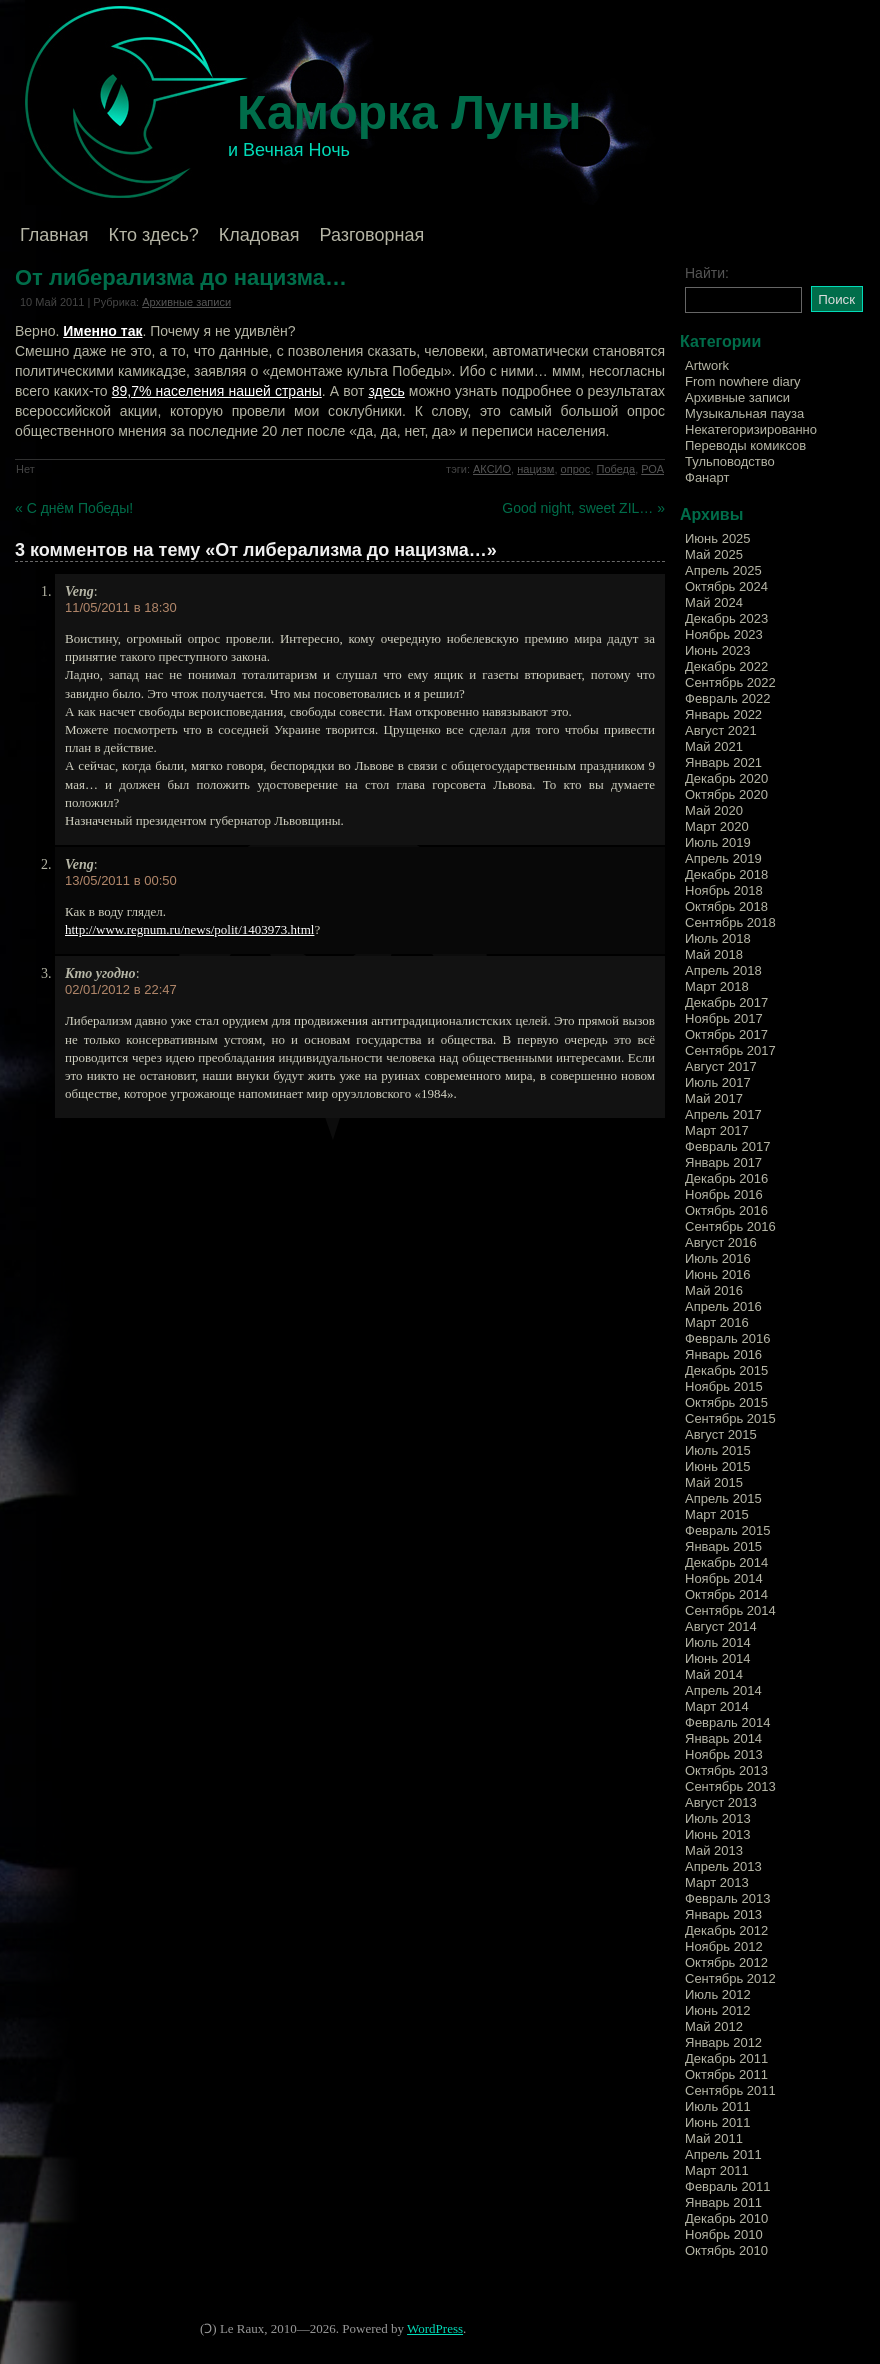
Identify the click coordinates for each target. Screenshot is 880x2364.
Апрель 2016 (723, 1306)
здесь (386, 391)
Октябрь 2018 (726, 906)
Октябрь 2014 (726, 1594)
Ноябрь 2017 (724, 1018)
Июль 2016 (718, 1258)
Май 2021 (714, 746)
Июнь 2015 (718, 1466)
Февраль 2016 (727, 1338)
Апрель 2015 (723, 1498)
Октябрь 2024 (726, 586)
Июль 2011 (718, 2106)
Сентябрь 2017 (730, 1050)
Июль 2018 (718, 938)
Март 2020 (717, 826)
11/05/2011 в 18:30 (121, 607)
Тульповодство (730, 461)
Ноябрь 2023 (724, 634)
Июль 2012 (718, 1994)
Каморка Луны (409, 112)
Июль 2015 (718, 1450)
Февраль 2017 (727, 1146)
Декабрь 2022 (726, 666)
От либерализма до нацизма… (181, 277)
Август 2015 (721, 1434)
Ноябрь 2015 (724, 1386)
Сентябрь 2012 (730, 1978)
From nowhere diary (743, 381)
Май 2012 (714, 2026)
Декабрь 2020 (726, 778)
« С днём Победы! (74, 508)
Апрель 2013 (723, 1866)
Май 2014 (714, 1674)
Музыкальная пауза (744, 413)
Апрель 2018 (723, 970)
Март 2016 (717, 1322)
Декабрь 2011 (726, 2058)
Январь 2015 (723, 1546)
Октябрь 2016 (726, 1210)
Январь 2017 (723, 1162)
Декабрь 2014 (726, 1562)
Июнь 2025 (718, 538)
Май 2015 (714, 1482)
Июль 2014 (718, 1642)
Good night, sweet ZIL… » (583, 508)
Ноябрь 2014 (724, 1578)
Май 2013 (714, 1850)
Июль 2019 (718, 842)
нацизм (535, 469)
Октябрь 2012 (726, 1962)
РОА (652, 469)
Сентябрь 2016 (730, 1226)
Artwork (707, 365)
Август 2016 (721, 1242)
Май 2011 (714, 2138)
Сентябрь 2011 (730, 2090)
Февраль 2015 (727, 1530)
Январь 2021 (723, 762)
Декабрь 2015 (726, 1370)
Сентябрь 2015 (730, 1418)
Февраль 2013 (727, 1898)
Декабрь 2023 (726, 618)
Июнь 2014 (718, 1658)
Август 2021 (721, 730)
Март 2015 (717, 1514)
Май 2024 (714, 602)
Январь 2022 (723, 714)
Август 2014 (721, 1626)
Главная (54, 235)
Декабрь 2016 (726, 1178)
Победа (616, 469)
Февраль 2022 (727, 698)
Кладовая (259, 235)
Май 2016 (714, 1290)
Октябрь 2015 (726, 1402)
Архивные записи (186, 302)
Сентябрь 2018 (730, 922)
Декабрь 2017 (726, 1002)
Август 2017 (721, 1066)
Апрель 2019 (723, 858)
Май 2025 (714, 554)
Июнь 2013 (718, 1834)
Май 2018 (714, 954)
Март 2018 (717, 986)
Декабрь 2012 (726, 1930)
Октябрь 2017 (726, 1034)
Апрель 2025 (723, 570)
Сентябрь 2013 (730, 1786)
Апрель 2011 (723, 2154)
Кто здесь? (154, 235)
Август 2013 (721, 1802)
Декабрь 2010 (726, 2218)
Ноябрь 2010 (724, 2234)
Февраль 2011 (727, 2186)
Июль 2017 (718, 1082)
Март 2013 (717, 1882)
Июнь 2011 (718, 2122)
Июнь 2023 (718, 650)
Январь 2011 (723, 2202)
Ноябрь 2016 (724, 1194)
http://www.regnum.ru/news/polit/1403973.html (189, 929)
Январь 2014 (723, 1738)
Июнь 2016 (718, 1274)
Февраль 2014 (727, 1722)
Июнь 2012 (718, 2010)
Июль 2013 (718, 1818)
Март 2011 (717, 2170)
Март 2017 (717, 1130)
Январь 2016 (723, 1354)
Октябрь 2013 (726, 1770)
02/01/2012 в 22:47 (121, 989)
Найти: (707, 273)
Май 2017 (714, 1098)
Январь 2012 (723, 2042)
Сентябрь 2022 (730, 682)
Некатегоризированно (751, 429)
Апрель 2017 (723, 1114)
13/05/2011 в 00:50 (121, 880)
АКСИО (492, 469)
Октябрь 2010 (726, 2250)
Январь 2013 (723, 1914)
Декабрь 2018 (726, 874)
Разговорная (371, 235)
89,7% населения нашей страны (217, 391)
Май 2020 (714, 810)
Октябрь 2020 (726, 794)
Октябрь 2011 (726, 2074)
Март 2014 (717, 1706)
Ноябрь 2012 (724, 1946)
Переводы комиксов (745, 445)
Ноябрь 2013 (724, 1754)
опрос (576, 469)
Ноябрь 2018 (724, 890)
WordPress (435, 2328)
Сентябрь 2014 (730, 1610)
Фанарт (707, 477)
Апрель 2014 (723, 1690)
